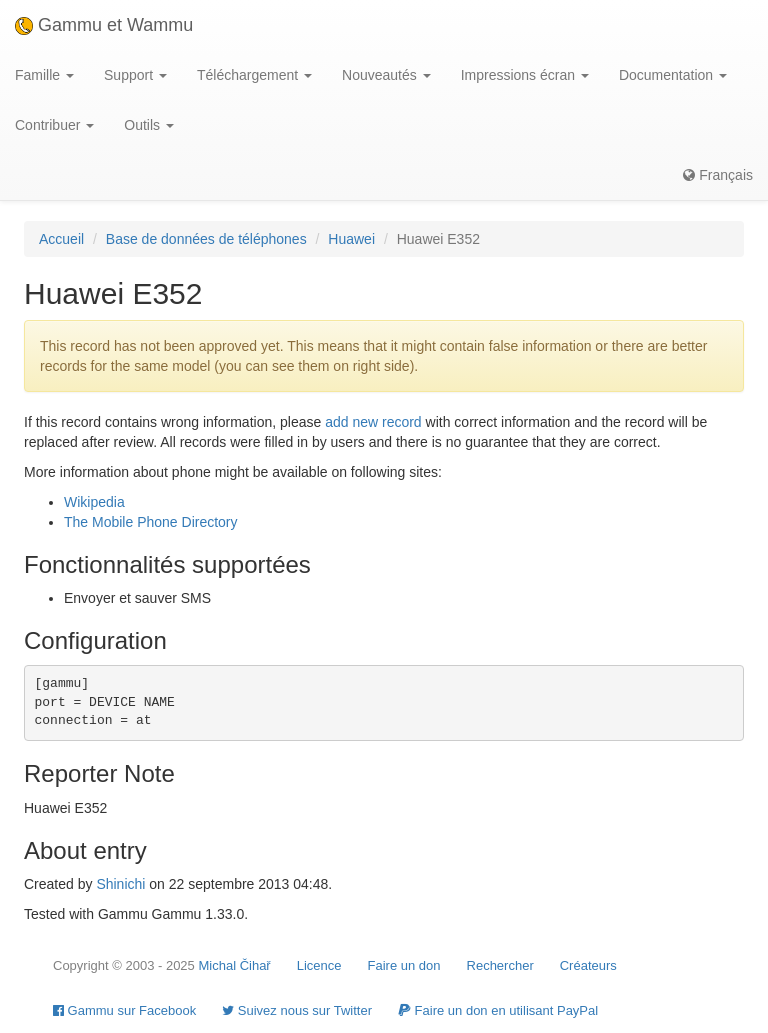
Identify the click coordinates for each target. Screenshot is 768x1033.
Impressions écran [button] (525, 75)
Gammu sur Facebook (124, 1010)
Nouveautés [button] (386, 75)
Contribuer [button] (54, 125)
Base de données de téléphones (206, 239)
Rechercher (500, 965)
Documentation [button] (673, 75)
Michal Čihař (234, 965)
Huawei (351, 239)
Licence (319, 965)
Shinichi (120, 884)
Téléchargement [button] (254, 75)
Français (718, 175)
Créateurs (588, 965)
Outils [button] (149, 125)
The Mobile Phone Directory (151, 522)
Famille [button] (44, 75)
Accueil (61, 239)
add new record (373, 422)
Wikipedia (94, 502)
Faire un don (404, 965)
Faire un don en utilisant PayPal (498, 1010)
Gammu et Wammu (104, 25)
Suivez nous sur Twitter (297, 1010)
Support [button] (135, 75)
